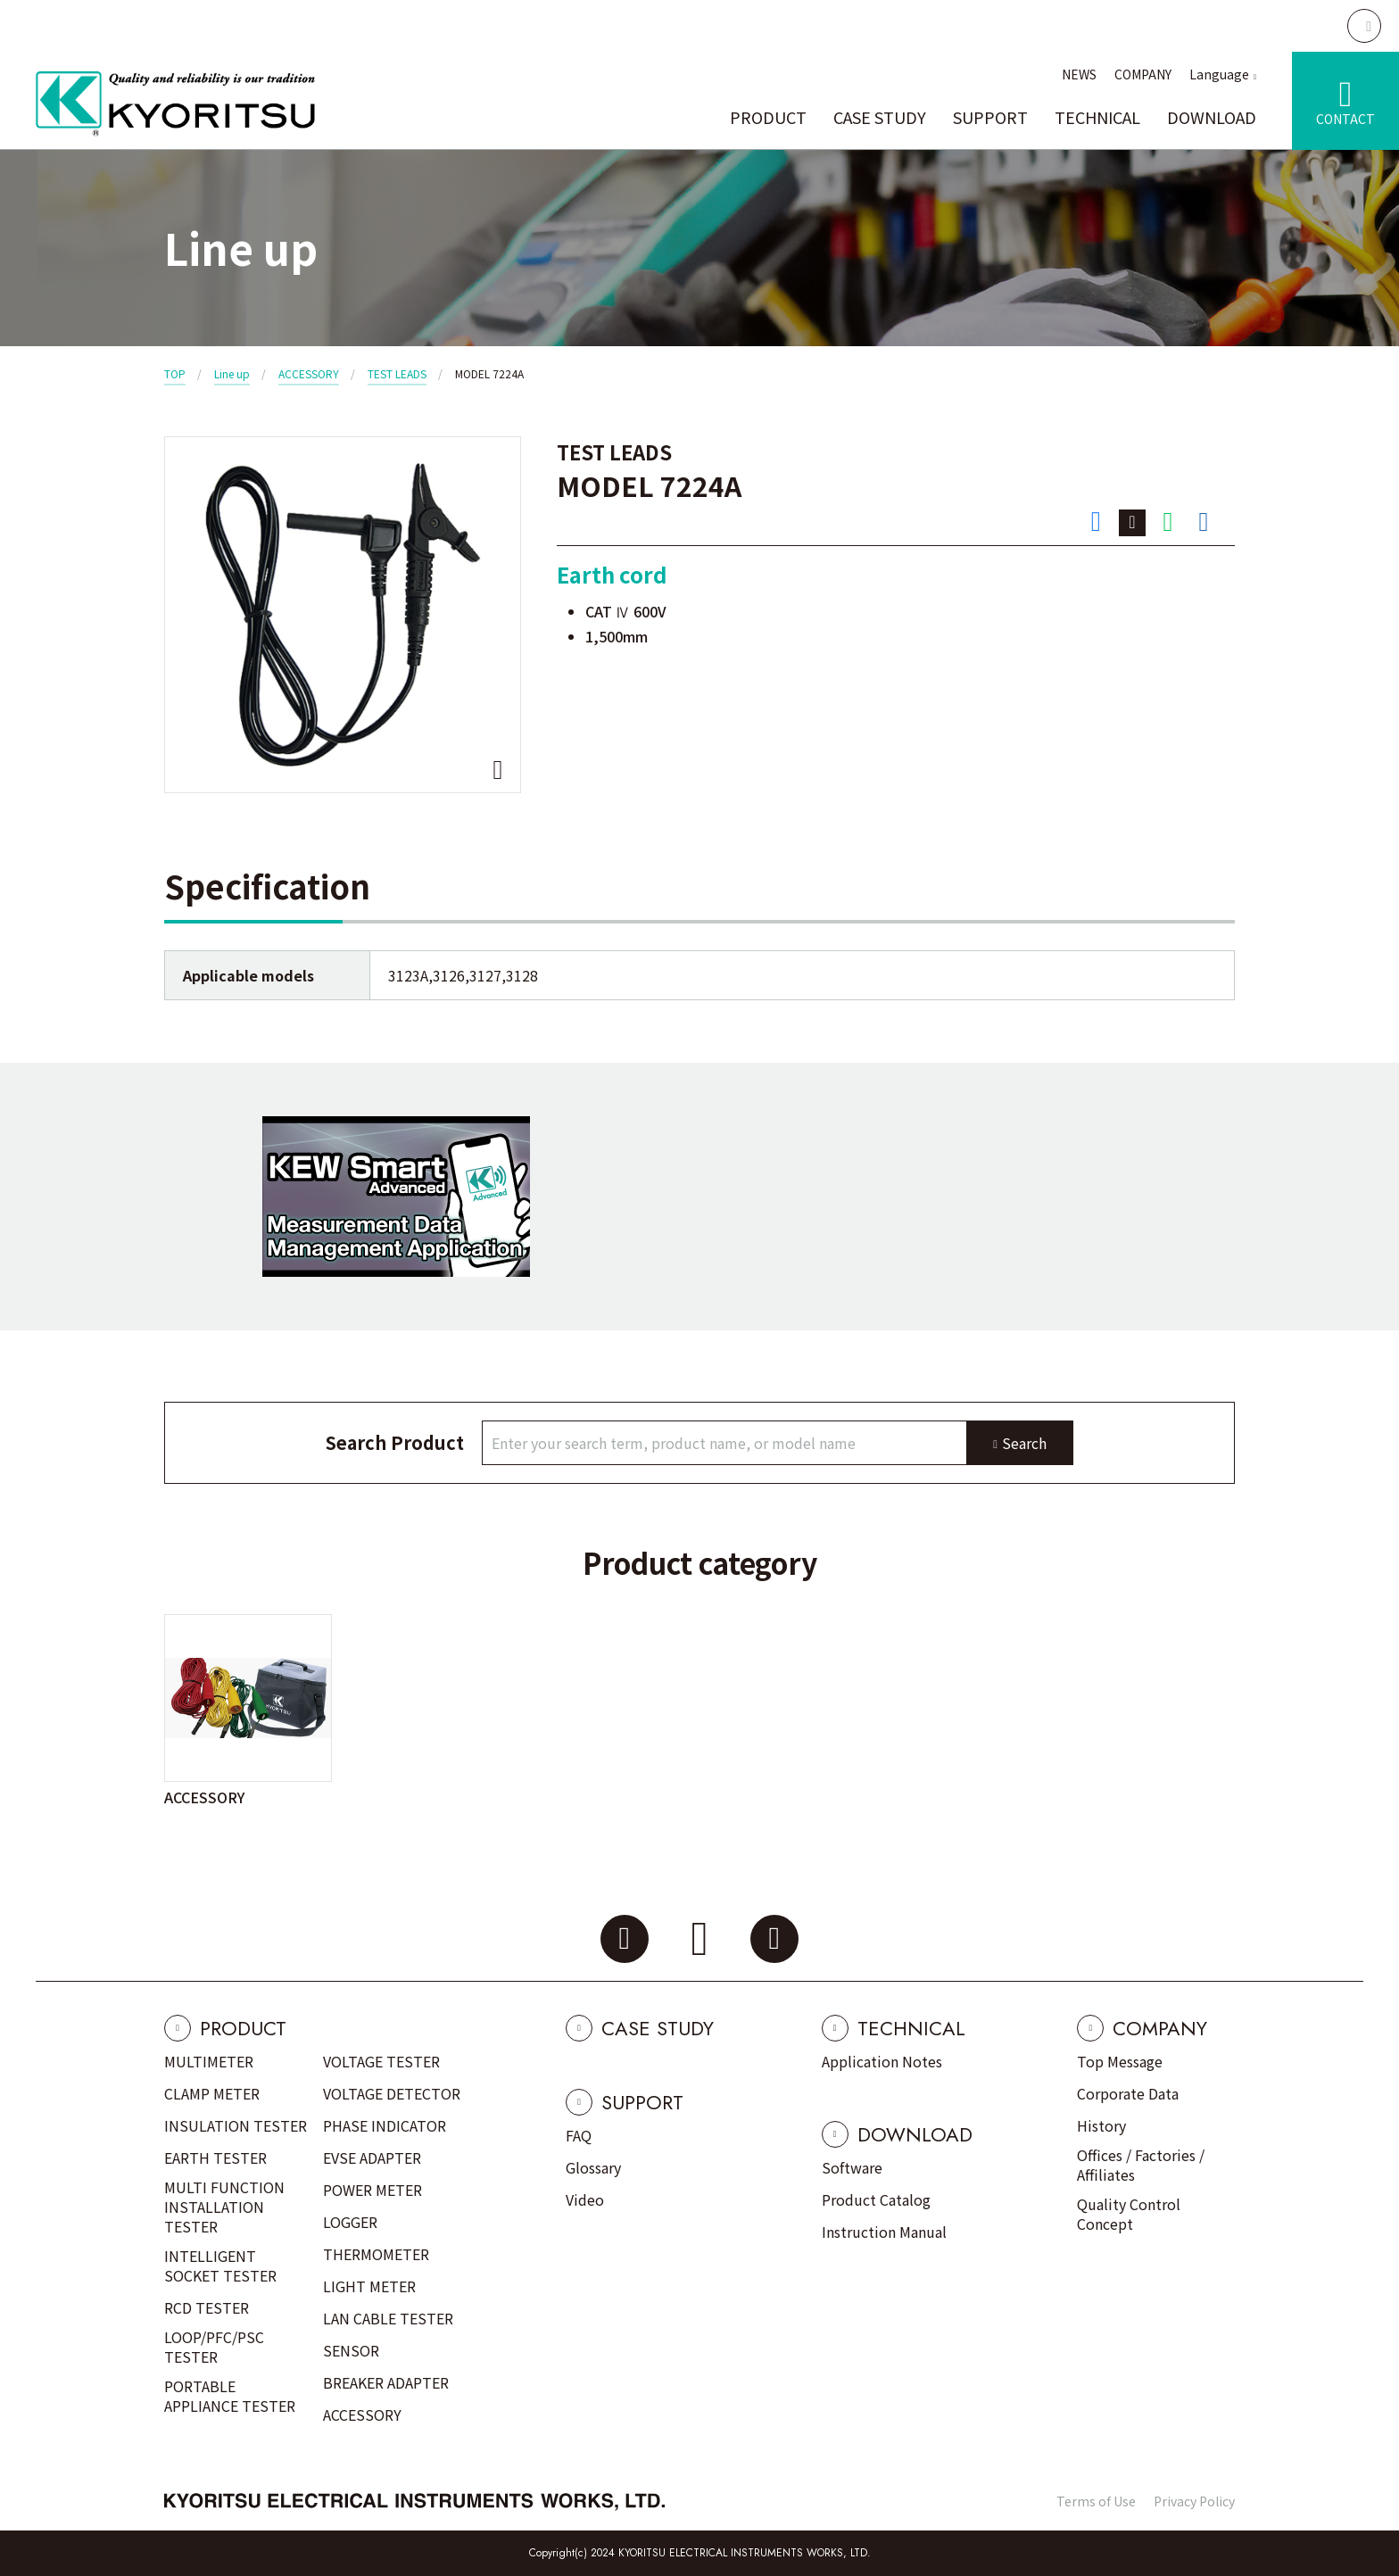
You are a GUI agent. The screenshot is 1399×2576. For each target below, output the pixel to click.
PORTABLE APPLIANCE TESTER (229, 2395)
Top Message (1120, 2061)
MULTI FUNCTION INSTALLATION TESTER (224, 2206)
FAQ (579, 2135)
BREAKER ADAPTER (386, 2382)
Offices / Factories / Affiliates (1140, 2164)
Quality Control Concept (1128, 2213)
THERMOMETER (376, 2254)
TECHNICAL (1097, 116)
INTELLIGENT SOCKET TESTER (220, 2265)
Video (585, 2199)
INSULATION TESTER (235, 2125)
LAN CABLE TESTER (388, 2318)
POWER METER (372, 2189)
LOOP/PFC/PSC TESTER (214, 2346)
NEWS (1079, 74)
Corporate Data (1128, 2093)
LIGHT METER (369, 2286)
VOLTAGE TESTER (381, 2061)
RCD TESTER (206, 2307)
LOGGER (350, 2222)
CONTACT (1345, 119)
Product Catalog (876, 2199)
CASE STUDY (879, 116)
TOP (175, 373)
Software (852, 2167)
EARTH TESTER (215, 2157)
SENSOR (351, 2350)
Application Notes (882, 2061)
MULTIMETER (208, 2061)
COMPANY (1142, 74)
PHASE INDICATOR (384, 2125)
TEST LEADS (397, 373)
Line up (232, 373)
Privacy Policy (1194, 2501)
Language (1219, 74)
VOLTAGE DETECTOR (391, 2093)
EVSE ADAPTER (372, 2157)
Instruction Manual (884, 2231)
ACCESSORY (308, 373)
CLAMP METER (212, 2093)
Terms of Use (1096, 2501)
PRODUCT (768, 116)
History (1101, 2125)
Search (1024, 1443)
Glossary (593, 2167)
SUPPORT (990, 116)
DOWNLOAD (1211, 116)
